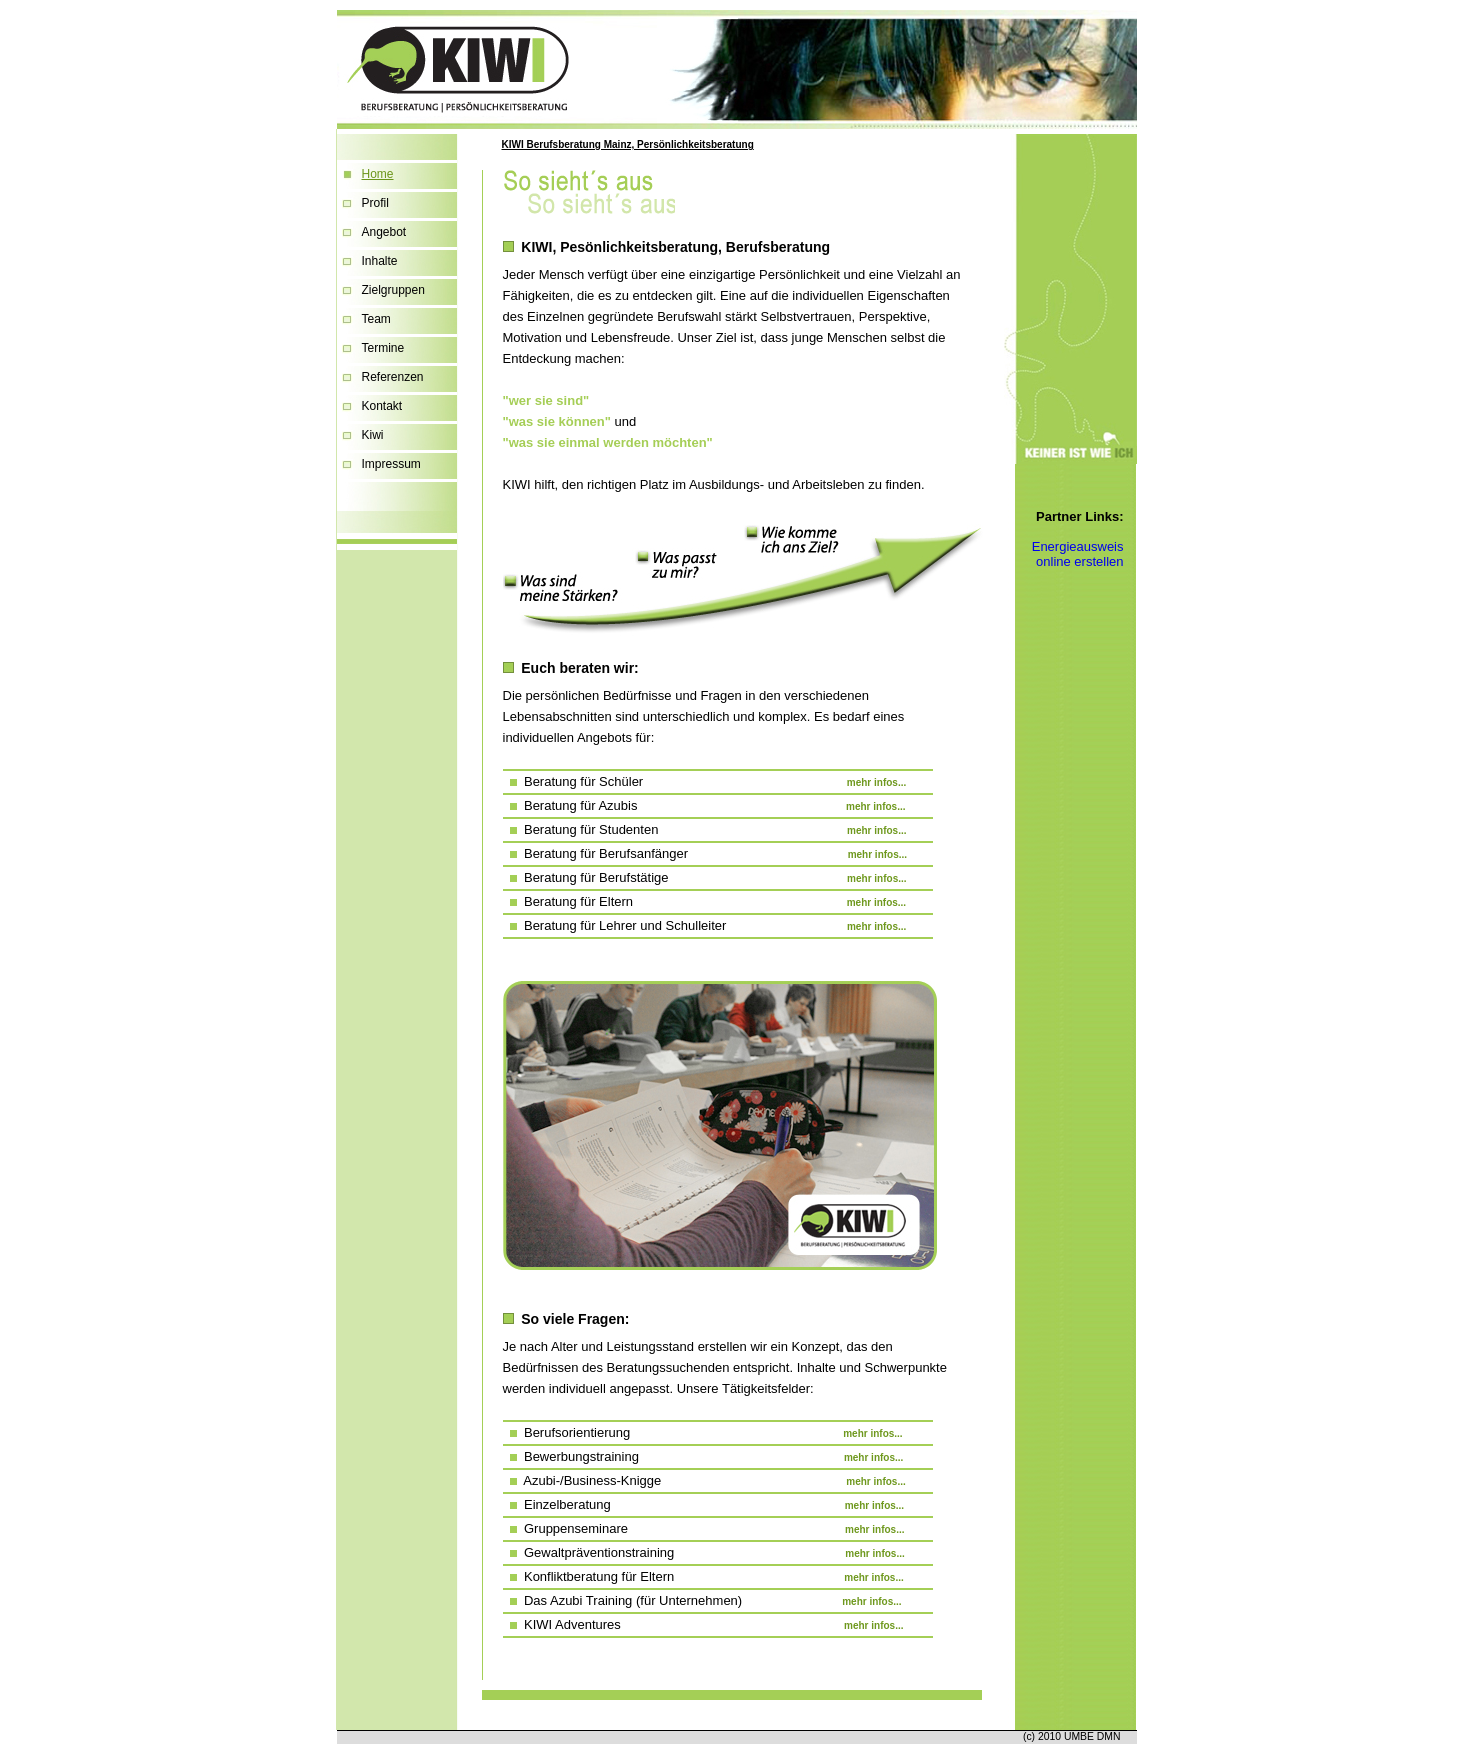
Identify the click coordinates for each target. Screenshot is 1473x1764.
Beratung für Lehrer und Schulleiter (705, 925)
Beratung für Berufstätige (705, 877)
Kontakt (382, 406)
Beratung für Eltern (705, 901)
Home (378, 174)
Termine (383, 348)
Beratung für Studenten (705, 829)
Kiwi (373, 435)
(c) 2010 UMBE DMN (1072, 1736)
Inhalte (380, 261)
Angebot (384, 232)
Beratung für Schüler (705, 781)
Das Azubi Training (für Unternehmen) (702, 1600)
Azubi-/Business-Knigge (704, 1480)
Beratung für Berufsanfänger (705, 853)
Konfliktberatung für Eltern (703, 1576)
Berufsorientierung (703, 1432)
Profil (375, 203)
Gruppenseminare (704, 1528)
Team (376, 319)
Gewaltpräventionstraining (704, 1552)
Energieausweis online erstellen (1078, 554)
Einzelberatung (704, 1504)
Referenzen (393, 377)
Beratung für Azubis (704, 805)
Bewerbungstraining (703, 1456)
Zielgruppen (393, 290)
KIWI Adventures (703, 1624)
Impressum (391, 464)
